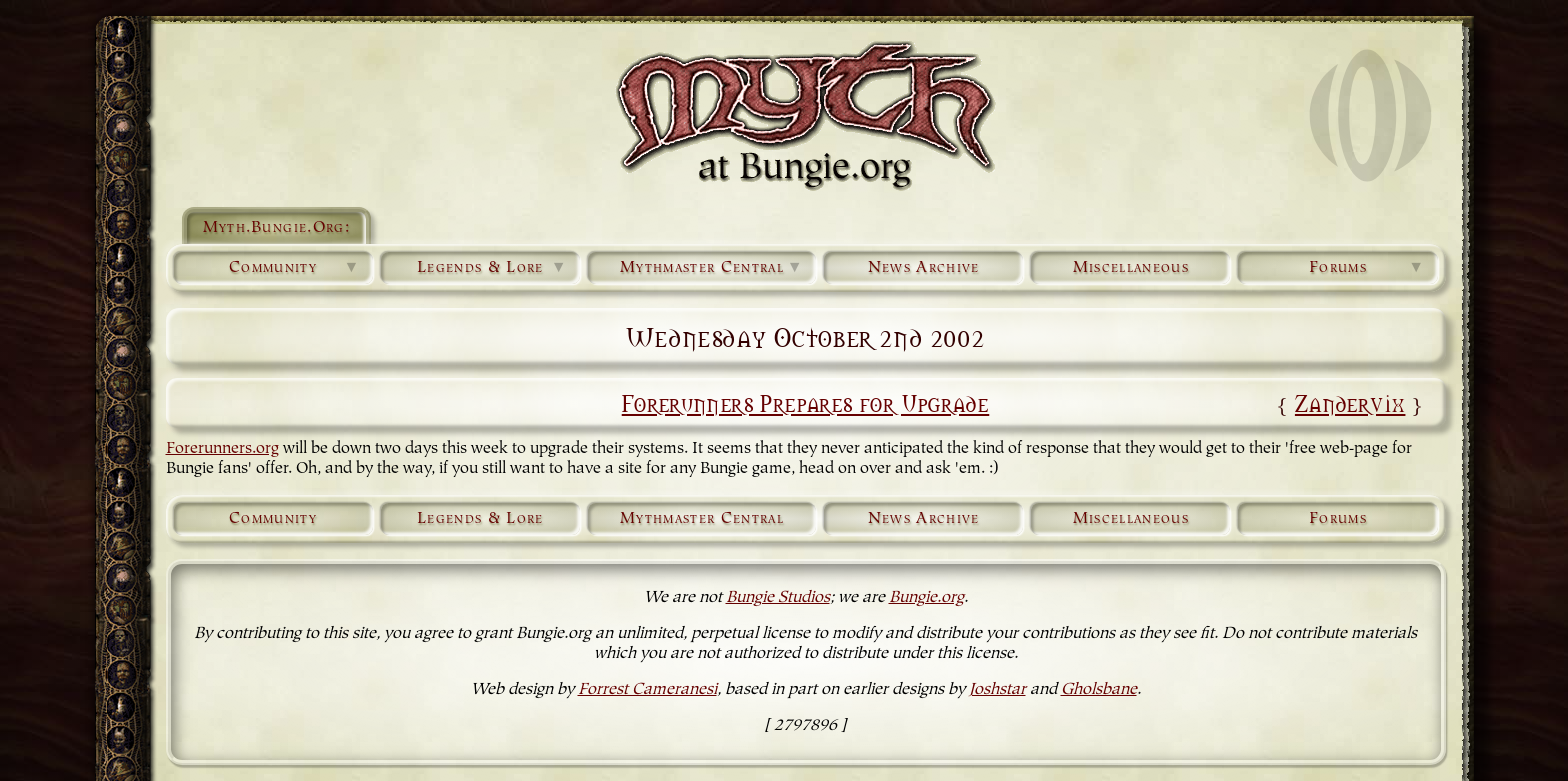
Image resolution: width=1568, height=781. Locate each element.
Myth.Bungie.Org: (276, 228)
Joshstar (997, 690)
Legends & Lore (492, 268)
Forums (1367, 268)
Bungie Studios (778, 598)
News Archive (924, 268)
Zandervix (1350, 402)
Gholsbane (1099, 690)
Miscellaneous (1131, 268)
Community (295, 268)
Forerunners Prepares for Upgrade (806, 402)
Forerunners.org (222, 449)
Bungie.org (926, 598)
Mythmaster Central (712, 268)
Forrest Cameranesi (647, 690)
